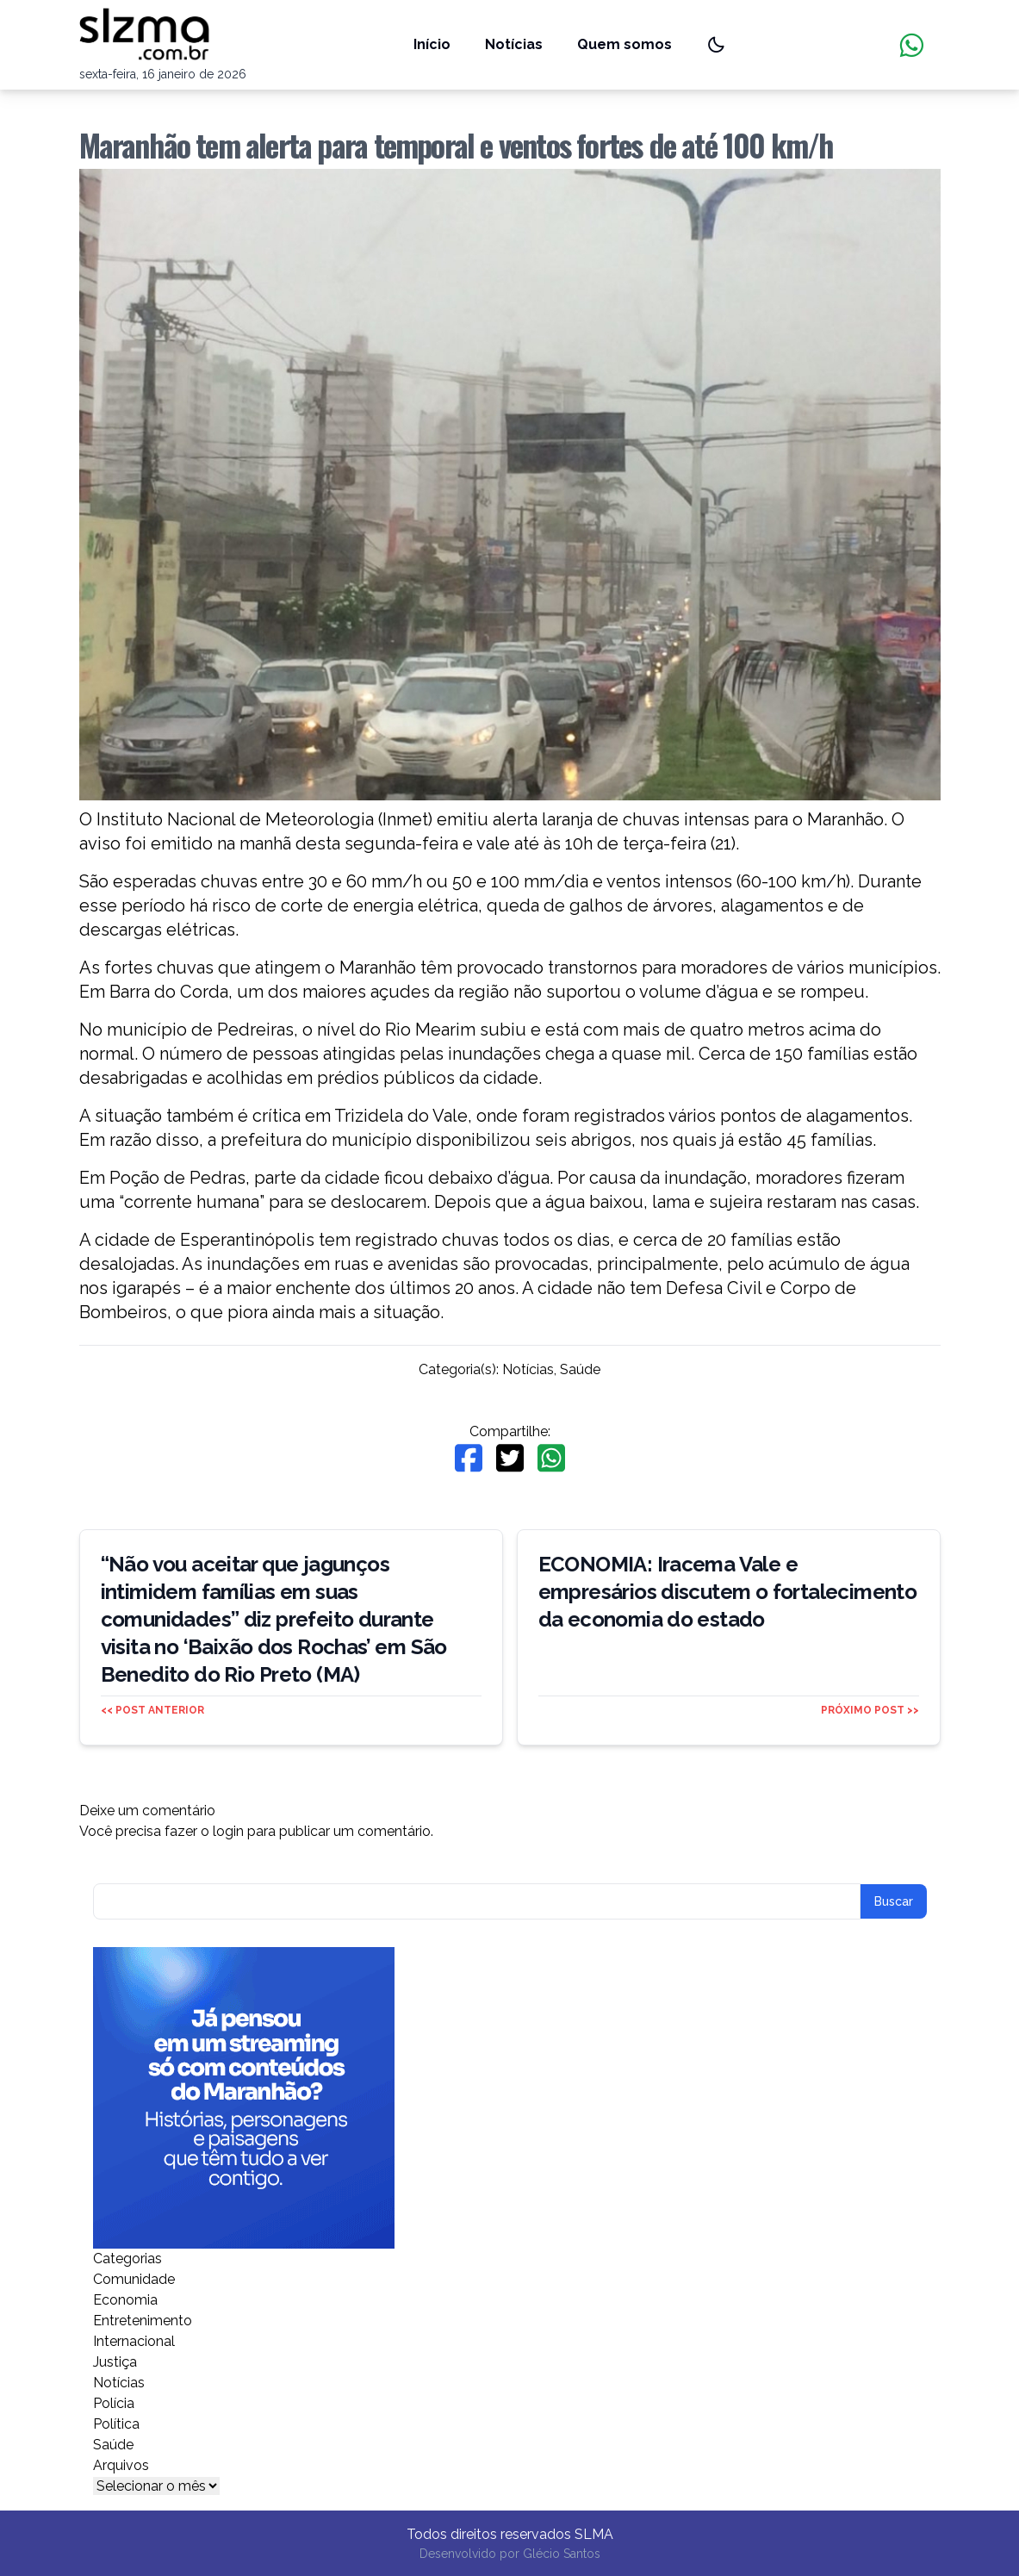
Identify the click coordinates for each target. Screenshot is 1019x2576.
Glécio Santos (561, 2553)
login (228, 1831)
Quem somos (624, 44)
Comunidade (134, 2279)
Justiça (115, 2362)
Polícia (113, 2403)
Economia (125, 2300)
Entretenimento (142, 2320)
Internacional (134, 2341)
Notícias (514, 44)
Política (116, 2424)
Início (431, 44)
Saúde (580, 1369)
